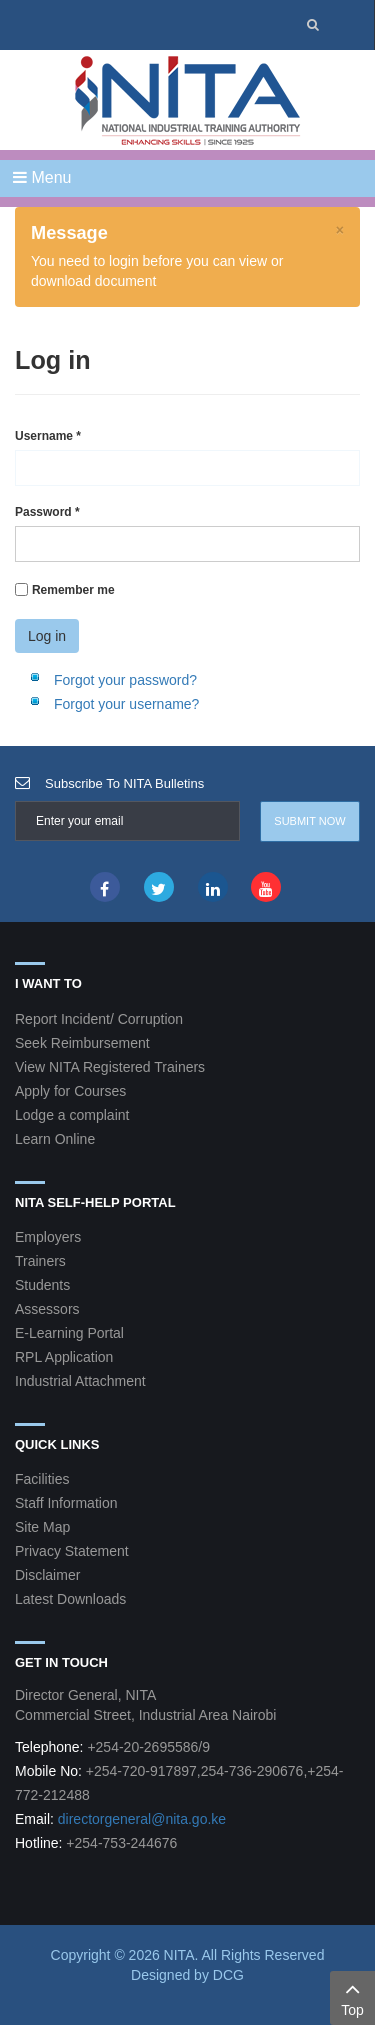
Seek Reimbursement (82, 1043)
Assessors (47, 1309)
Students (42, 1285)
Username (48, 436)
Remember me (73, 590)
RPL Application (64, 1357)
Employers (48, 1237)
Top (352, 1997)
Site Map (42, 1527)
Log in (47, 636)
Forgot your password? (125, 680)
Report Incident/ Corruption (99, 1019)
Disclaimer (47, 1575)
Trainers (40, 1261)
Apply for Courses (70, 1091)
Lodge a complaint (72, 1115)
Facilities (42, 1479)
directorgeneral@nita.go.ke (142, 1819)
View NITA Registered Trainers (110, 1067)
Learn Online (55, 1139)
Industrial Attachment (80, 1381)
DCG (228, 1975)
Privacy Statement (72, 1551)
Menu (42, 177)
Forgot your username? (127, 704)
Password (47, 512)
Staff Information (66, 1503)
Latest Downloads (70, 1599)
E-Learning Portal (69, 1333)
